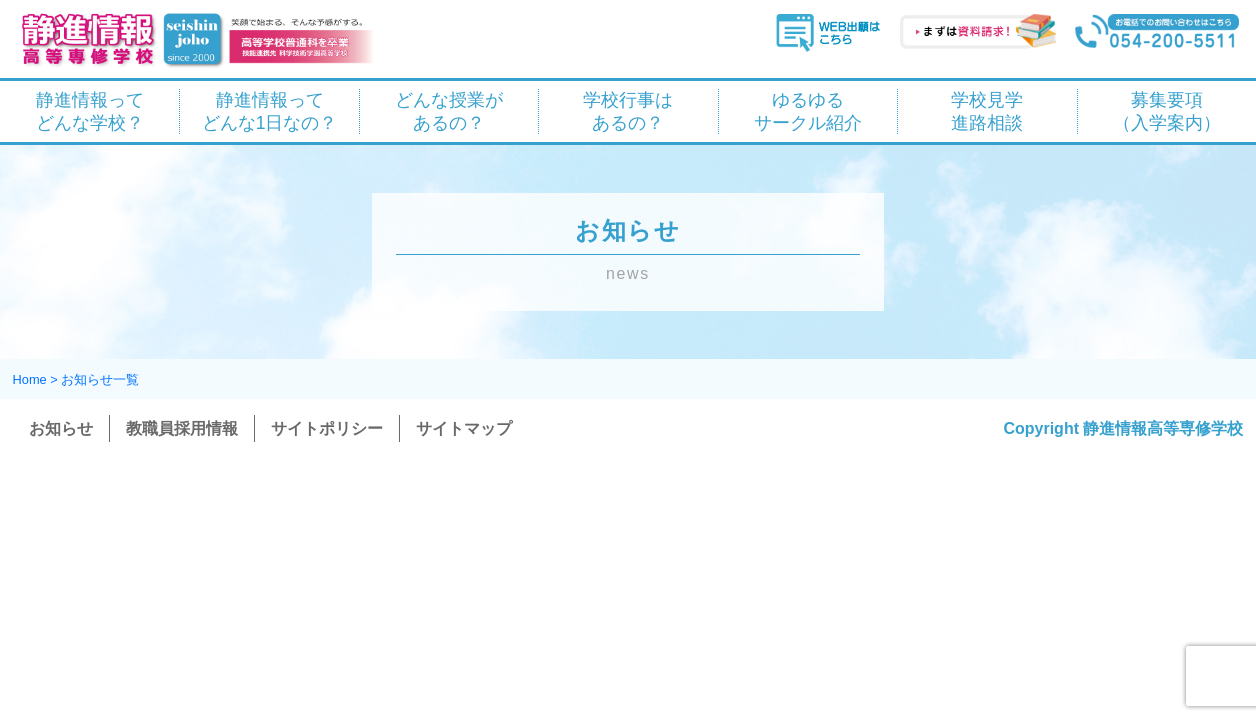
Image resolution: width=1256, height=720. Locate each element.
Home (30, 379)
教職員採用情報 (182, 428)
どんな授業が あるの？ (449, 111)
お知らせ (61, 428)
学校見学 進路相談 (987, 111)
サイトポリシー (327, 428)
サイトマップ (464, 428)
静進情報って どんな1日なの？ (270, 111)
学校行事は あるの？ (628, 111)
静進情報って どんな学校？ (90, 111)
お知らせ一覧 (100, 379)
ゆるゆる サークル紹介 (808, 111)
